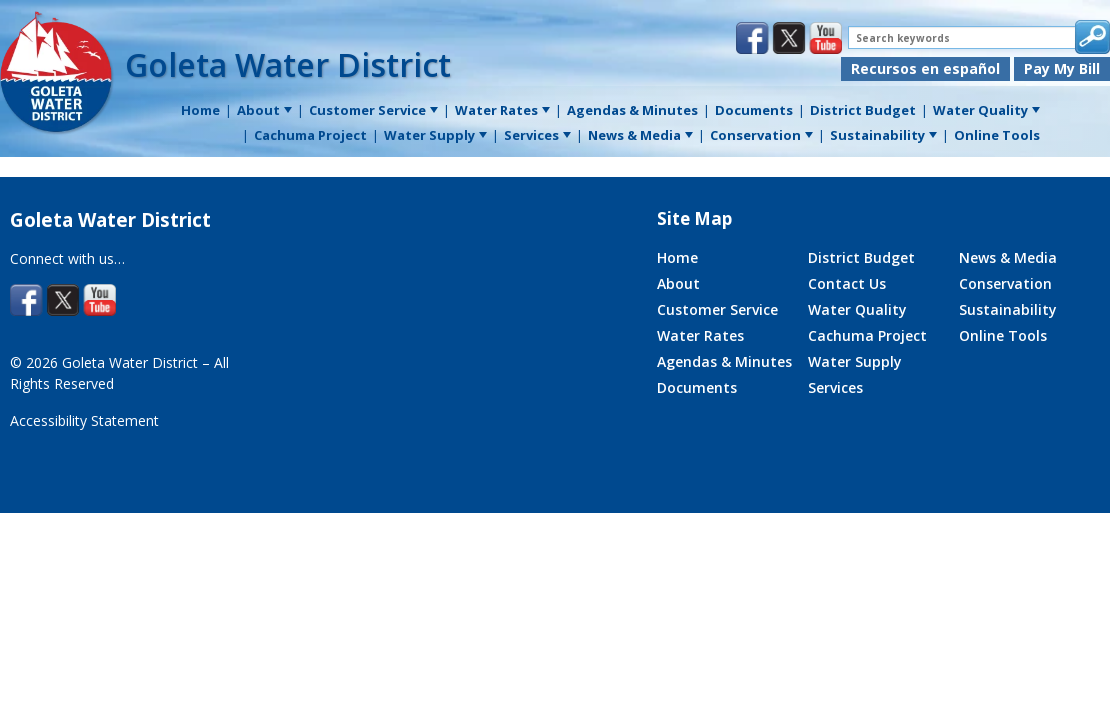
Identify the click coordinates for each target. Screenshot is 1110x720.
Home (677, 257)
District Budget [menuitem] (863, 110)
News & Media (1008, 257)
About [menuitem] (264, 110)
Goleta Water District (288, 64)
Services (835, 387)
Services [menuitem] (537, 135)
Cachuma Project (867, 335)
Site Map (694, 218)
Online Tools (1003, 335)
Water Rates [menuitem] (502, 110)
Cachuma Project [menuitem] (310, 135)
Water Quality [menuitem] (986, 110)
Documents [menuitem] (754, 110)
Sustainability (1008, 309)
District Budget (861, 257)
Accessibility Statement (84, 420)
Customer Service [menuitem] (373, 110)
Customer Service (717, 309)
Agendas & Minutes (724, 361)
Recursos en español (925, 68)
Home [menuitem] (200, 110)
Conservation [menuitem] (761, 135)
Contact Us (847, 283)
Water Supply (855, 361)
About (678, 283)
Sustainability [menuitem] (883, 135)
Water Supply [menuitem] (435, 135)
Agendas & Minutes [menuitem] (632, 110)
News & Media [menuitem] (640, 135)
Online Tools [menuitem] (997, 135)
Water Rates (700, 335)
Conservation (1005, 283)
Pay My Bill (1062, 68)
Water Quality (857, 309)
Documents (697, 387)
